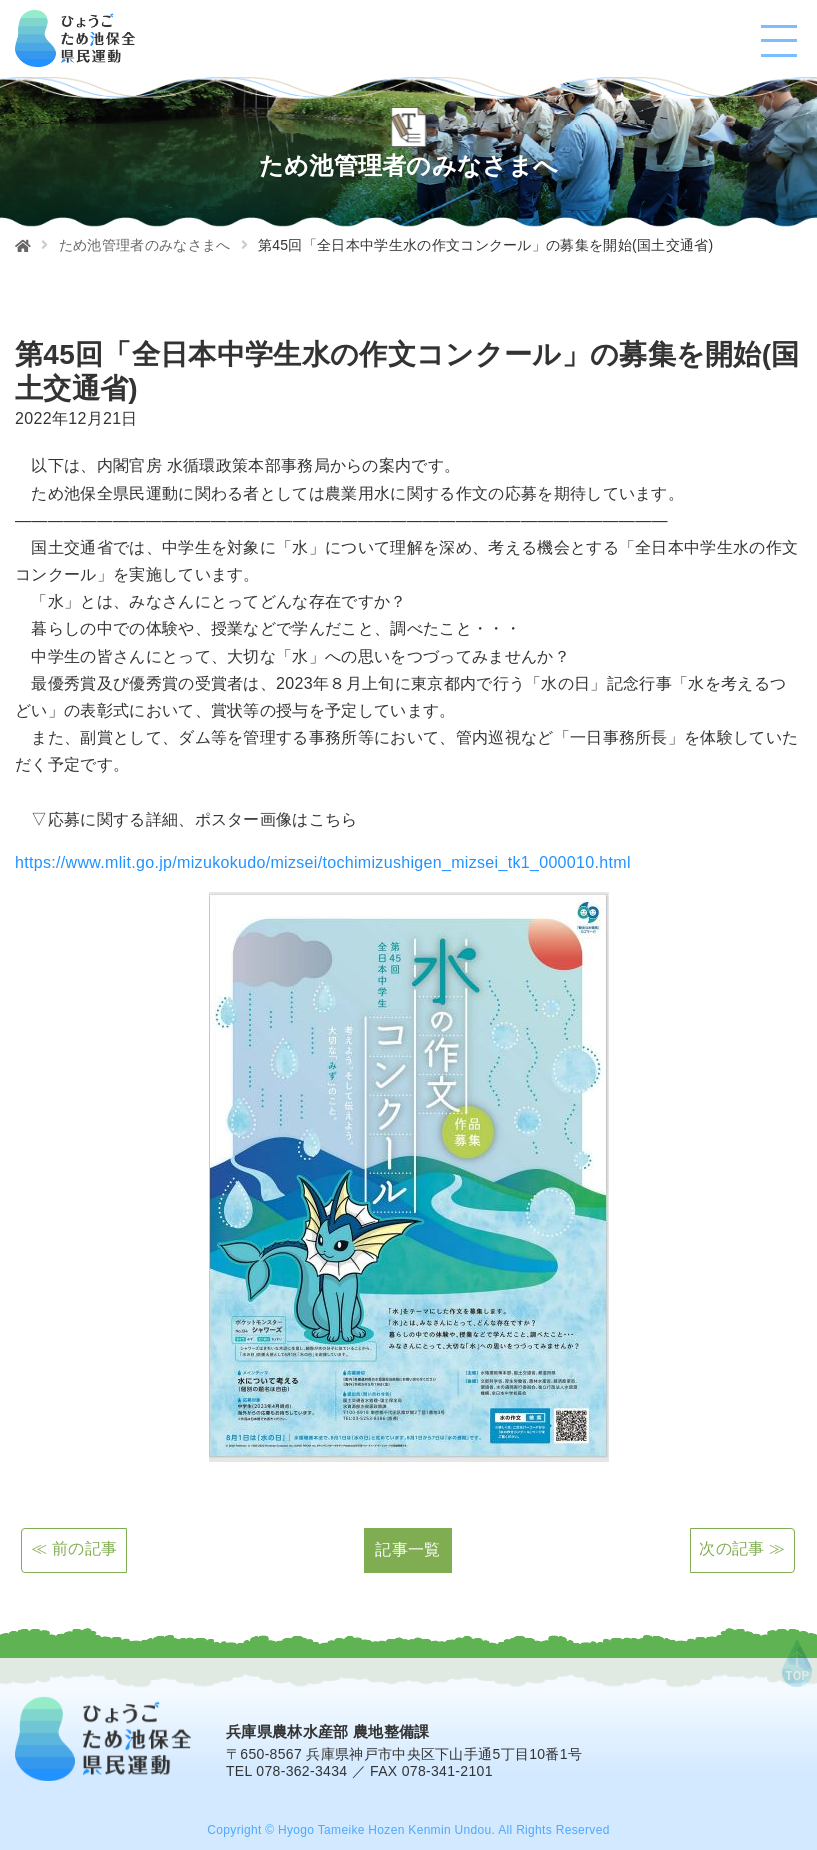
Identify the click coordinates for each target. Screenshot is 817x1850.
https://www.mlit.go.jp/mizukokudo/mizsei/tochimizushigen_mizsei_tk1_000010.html (323, 862)
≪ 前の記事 (74, 1549)
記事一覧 (407, 1549)
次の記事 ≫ (742, 1549)
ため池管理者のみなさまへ (145, 245)
